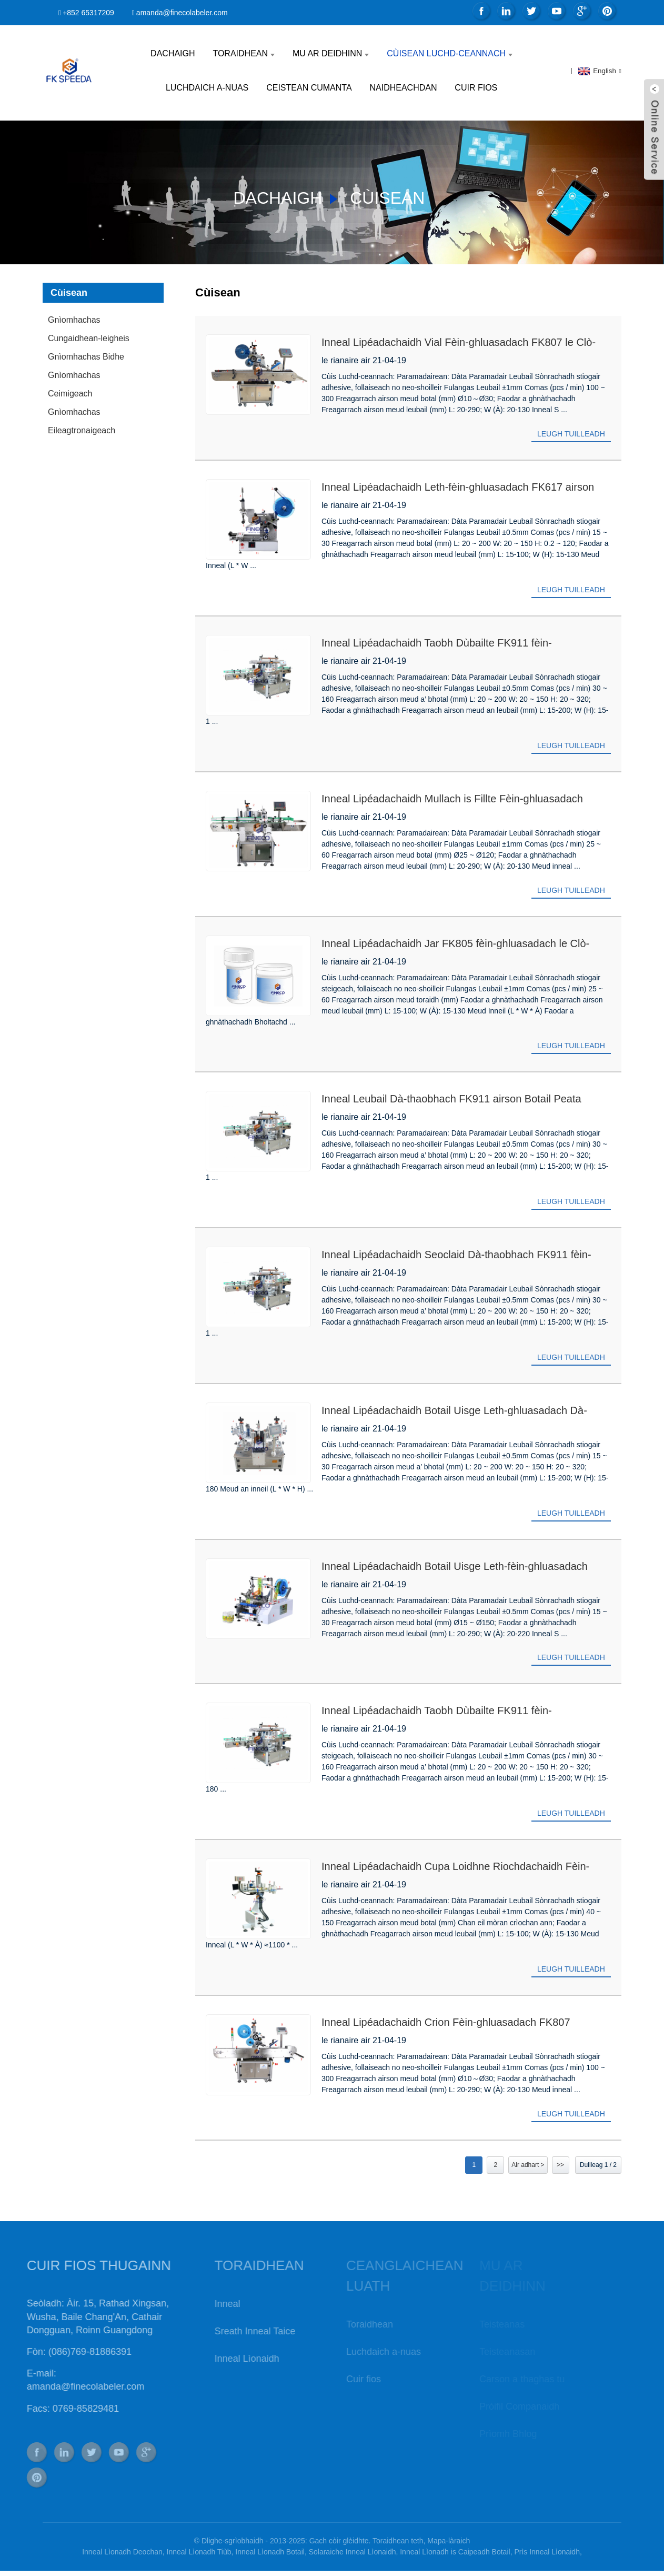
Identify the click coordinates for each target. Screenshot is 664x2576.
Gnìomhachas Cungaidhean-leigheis (88, 329)
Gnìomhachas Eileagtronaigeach (81, 421)
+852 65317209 (88, 12)
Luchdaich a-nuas (207, 87)
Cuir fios (476, 87)
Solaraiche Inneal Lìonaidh (352, 2552)
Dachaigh (172, 53)
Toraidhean (244, 53)
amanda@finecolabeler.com (182, 12)
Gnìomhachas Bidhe (86, 356)
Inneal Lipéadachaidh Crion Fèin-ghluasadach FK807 (445, 2022)
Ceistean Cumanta (308, 87)
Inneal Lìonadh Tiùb (199, 2552)
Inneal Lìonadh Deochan (122, 2552)
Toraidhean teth (398, 2541)
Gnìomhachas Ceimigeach (74, 384)
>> (560, 2165)
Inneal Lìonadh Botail (270, 2552)
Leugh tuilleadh (571, 434)
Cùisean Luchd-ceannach (449, 53)
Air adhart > (527, 2165)
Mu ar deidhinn (331, 53)
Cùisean (387, 197)
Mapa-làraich (448, 2541)
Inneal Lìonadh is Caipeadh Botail (455, 2552)
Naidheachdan (403, 87)
